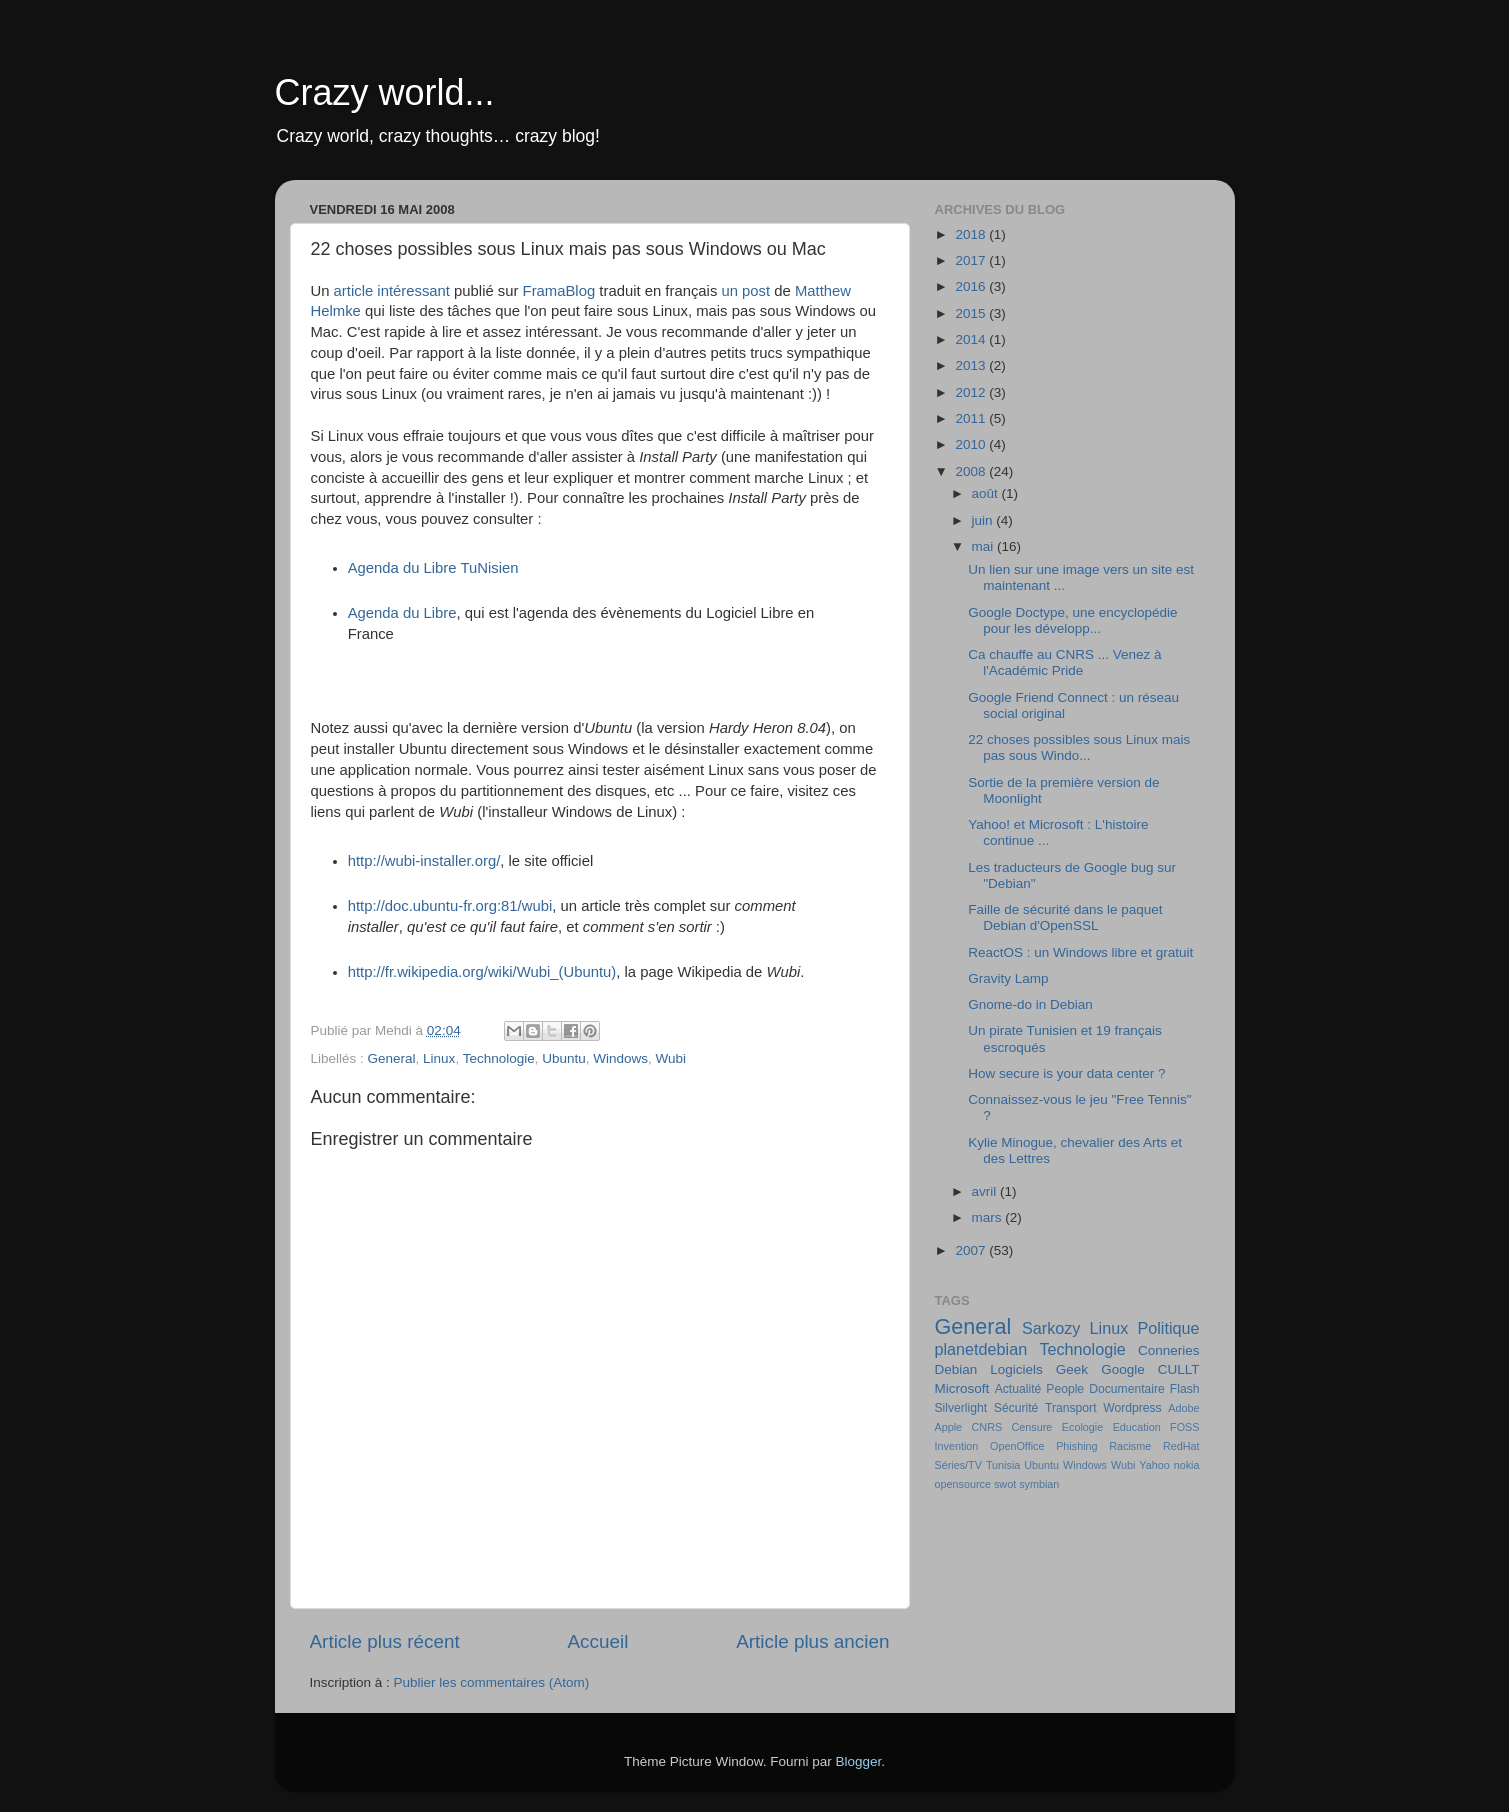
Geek (1072, 1369)
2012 (972, 392)
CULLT (1179, 1369)
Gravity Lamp (1008, 978)
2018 (972, 234)
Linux (439, 1058)
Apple (949, 1427)
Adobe (1183, 1408)
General (392, 1058)
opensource (963, 1484)
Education (1137, 1427)
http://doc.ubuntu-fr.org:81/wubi (450, 906)
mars (989, 1217)
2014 (972, 339)
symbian (1039, 1484)
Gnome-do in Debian (1030, 1004)
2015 (972, 313)
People (1065, 1389)
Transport (1071, 1408)
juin (984, 520)
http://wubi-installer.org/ (424, 861)
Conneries (1169, 1350)
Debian (956, 1369)
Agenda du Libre (402, 613)
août (987, 493)
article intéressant (392, 291)
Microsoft (962, 1388)
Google (1123, 1369)
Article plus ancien (812, 1641)
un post (745, 291)
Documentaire (1127, 1389)
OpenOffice (1017, 1446)
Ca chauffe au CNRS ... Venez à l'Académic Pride (1064, 662)
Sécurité (1016, 1408)
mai (985, 546)
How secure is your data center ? (1066, 1073)
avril (986, 1191)
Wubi (671, 1058)
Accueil (597, 1641)
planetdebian (981, 1349)
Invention (957, 1446)
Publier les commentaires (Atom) (492, 1682)
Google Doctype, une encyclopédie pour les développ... (1072, 620)
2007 (972, 1250)
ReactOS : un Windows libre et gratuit (1080, 952)
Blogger (859, 1761)
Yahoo (1154, 1465)
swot (1005, 1484)
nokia (1187, 1465)
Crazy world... (385, 92)
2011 (972, 418)
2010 (972, 444)
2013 (972, 365)
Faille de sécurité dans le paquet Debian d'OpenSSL (1065, 917)
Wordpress (1132, 1408)
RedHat (1181, 1446)
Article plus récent (385, 1641)
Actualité (1018, 1389)
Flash (1185, 1389)
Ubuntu (564, 1058)
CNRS (987, 1427)
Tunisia (1003, 1465)
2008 (972, 471)
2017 (972, 260)
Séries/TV (958, 1465)
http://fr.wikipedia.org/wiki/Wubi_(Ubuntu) (482, 972)
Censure (1032, 1427)
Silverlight (961, 1408)
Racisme (1130, 1446)
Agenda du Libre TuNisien (433, 568)
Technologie (499, 1058)
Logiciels (1016, 1369)
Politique (1168, 1328)
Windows (620, 1058)
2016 (972, 286)
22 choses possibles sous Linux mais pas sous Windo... (1079, 747)
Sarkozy (1051, 1328)
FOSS (1184, 1427)
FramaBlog (559, 291)
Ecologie (1082, 1427)
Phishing (1076, 1446)
